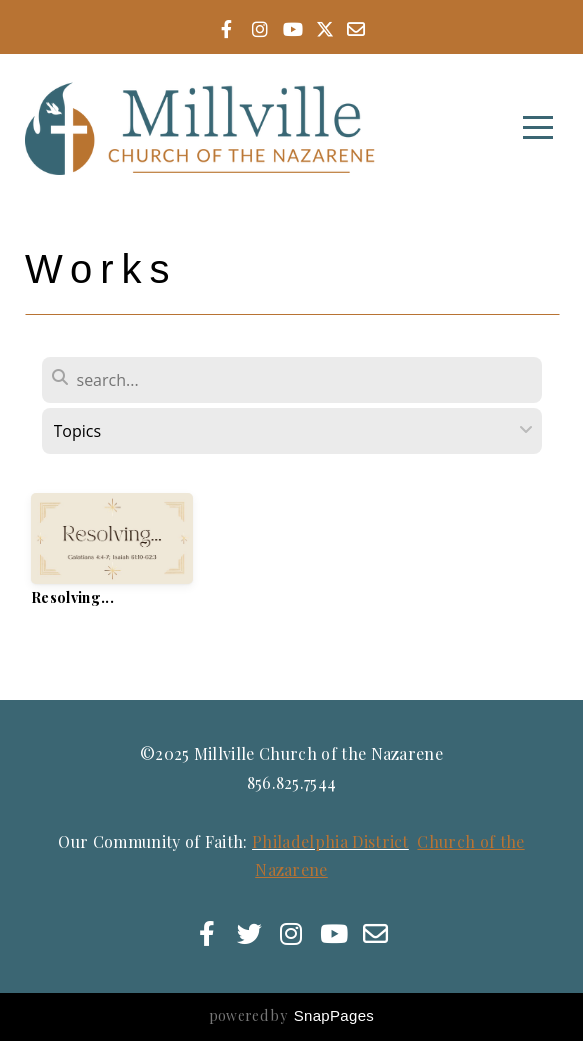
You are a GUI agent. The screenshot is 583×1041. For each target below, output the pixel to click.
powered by (291, 1015)
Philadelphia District (330, 841)
